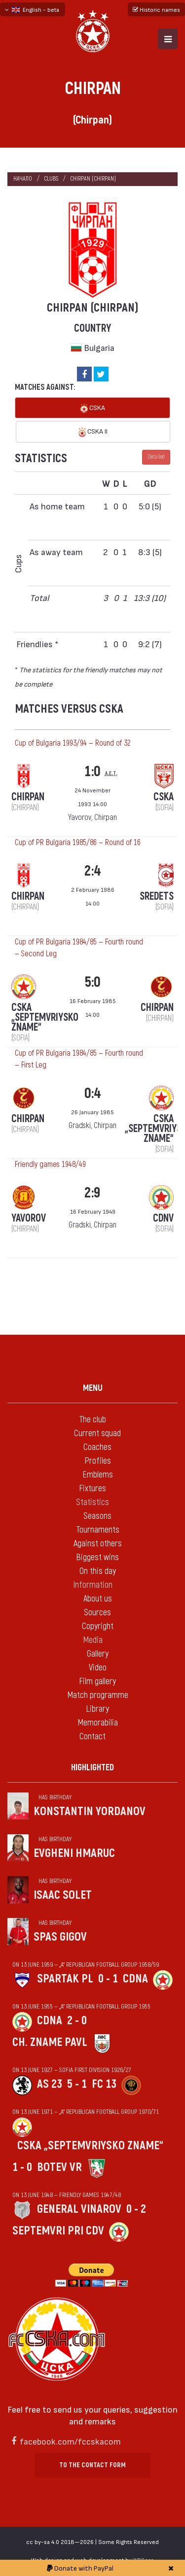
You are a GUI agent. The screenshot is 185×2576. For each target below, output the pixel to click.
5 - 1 (77, 2084)
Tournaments (97, 1530)
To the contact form (92, 2465)
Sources (97, 1612)
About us (97, 1598)
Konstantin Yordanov (90, 1811)
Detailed (156, 457)
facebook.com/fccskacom (70, 2441)
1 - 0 (22, 2167)
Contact (92, 1736)
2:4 (92, 871)
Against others (98, 1543)
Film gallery (97, 1681)
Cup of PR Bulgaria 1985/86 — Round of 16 (78, 843)
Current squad (97, 1433)
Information (92, 1585)
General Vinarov (79, 2209)
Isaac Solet (63, 1895)
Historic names (156, 9)
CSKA (92, 408)
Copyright (97, 1626)
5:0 (92, 982)
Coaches (97, 1447)
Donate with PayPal (80, 2568)
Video (98, 1667)
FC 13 (104, 2084)
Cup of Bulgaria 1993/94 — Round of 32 (73, 743)
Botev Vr (59, 2167)
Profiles (97, 1461)
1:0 (92, 771)
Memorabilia (97, 1722)
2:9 (92, 1193)
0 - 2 (136, 2209)
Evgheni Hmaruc (74, 1853)
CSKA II (93, 432)
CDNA (135, 1979)
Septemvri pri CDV (58, 2231)
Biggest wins (97, 1557)
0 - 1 (108, 1979)
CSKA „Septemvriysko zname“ (90, 2145)
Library (97, 1709)
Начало (22, 179)
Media (93, 1640)
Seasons (97, 1516)
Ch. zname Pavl (49, 2042)
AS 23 (49, 2084)
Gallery (98, 1654)
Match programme (97, 1695)
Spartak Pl (65, 1979)
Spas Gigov (60, 1937)
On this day (97, 1571)
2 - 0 (77, 2020)
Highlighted (92, 1767)
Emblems (97, 1474)
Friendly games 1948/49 (50, 1164)
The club (92, 1419)
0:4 (92, 1093)
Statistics (92, 1502)
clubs (51, 179)
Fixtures (92, 1488)
